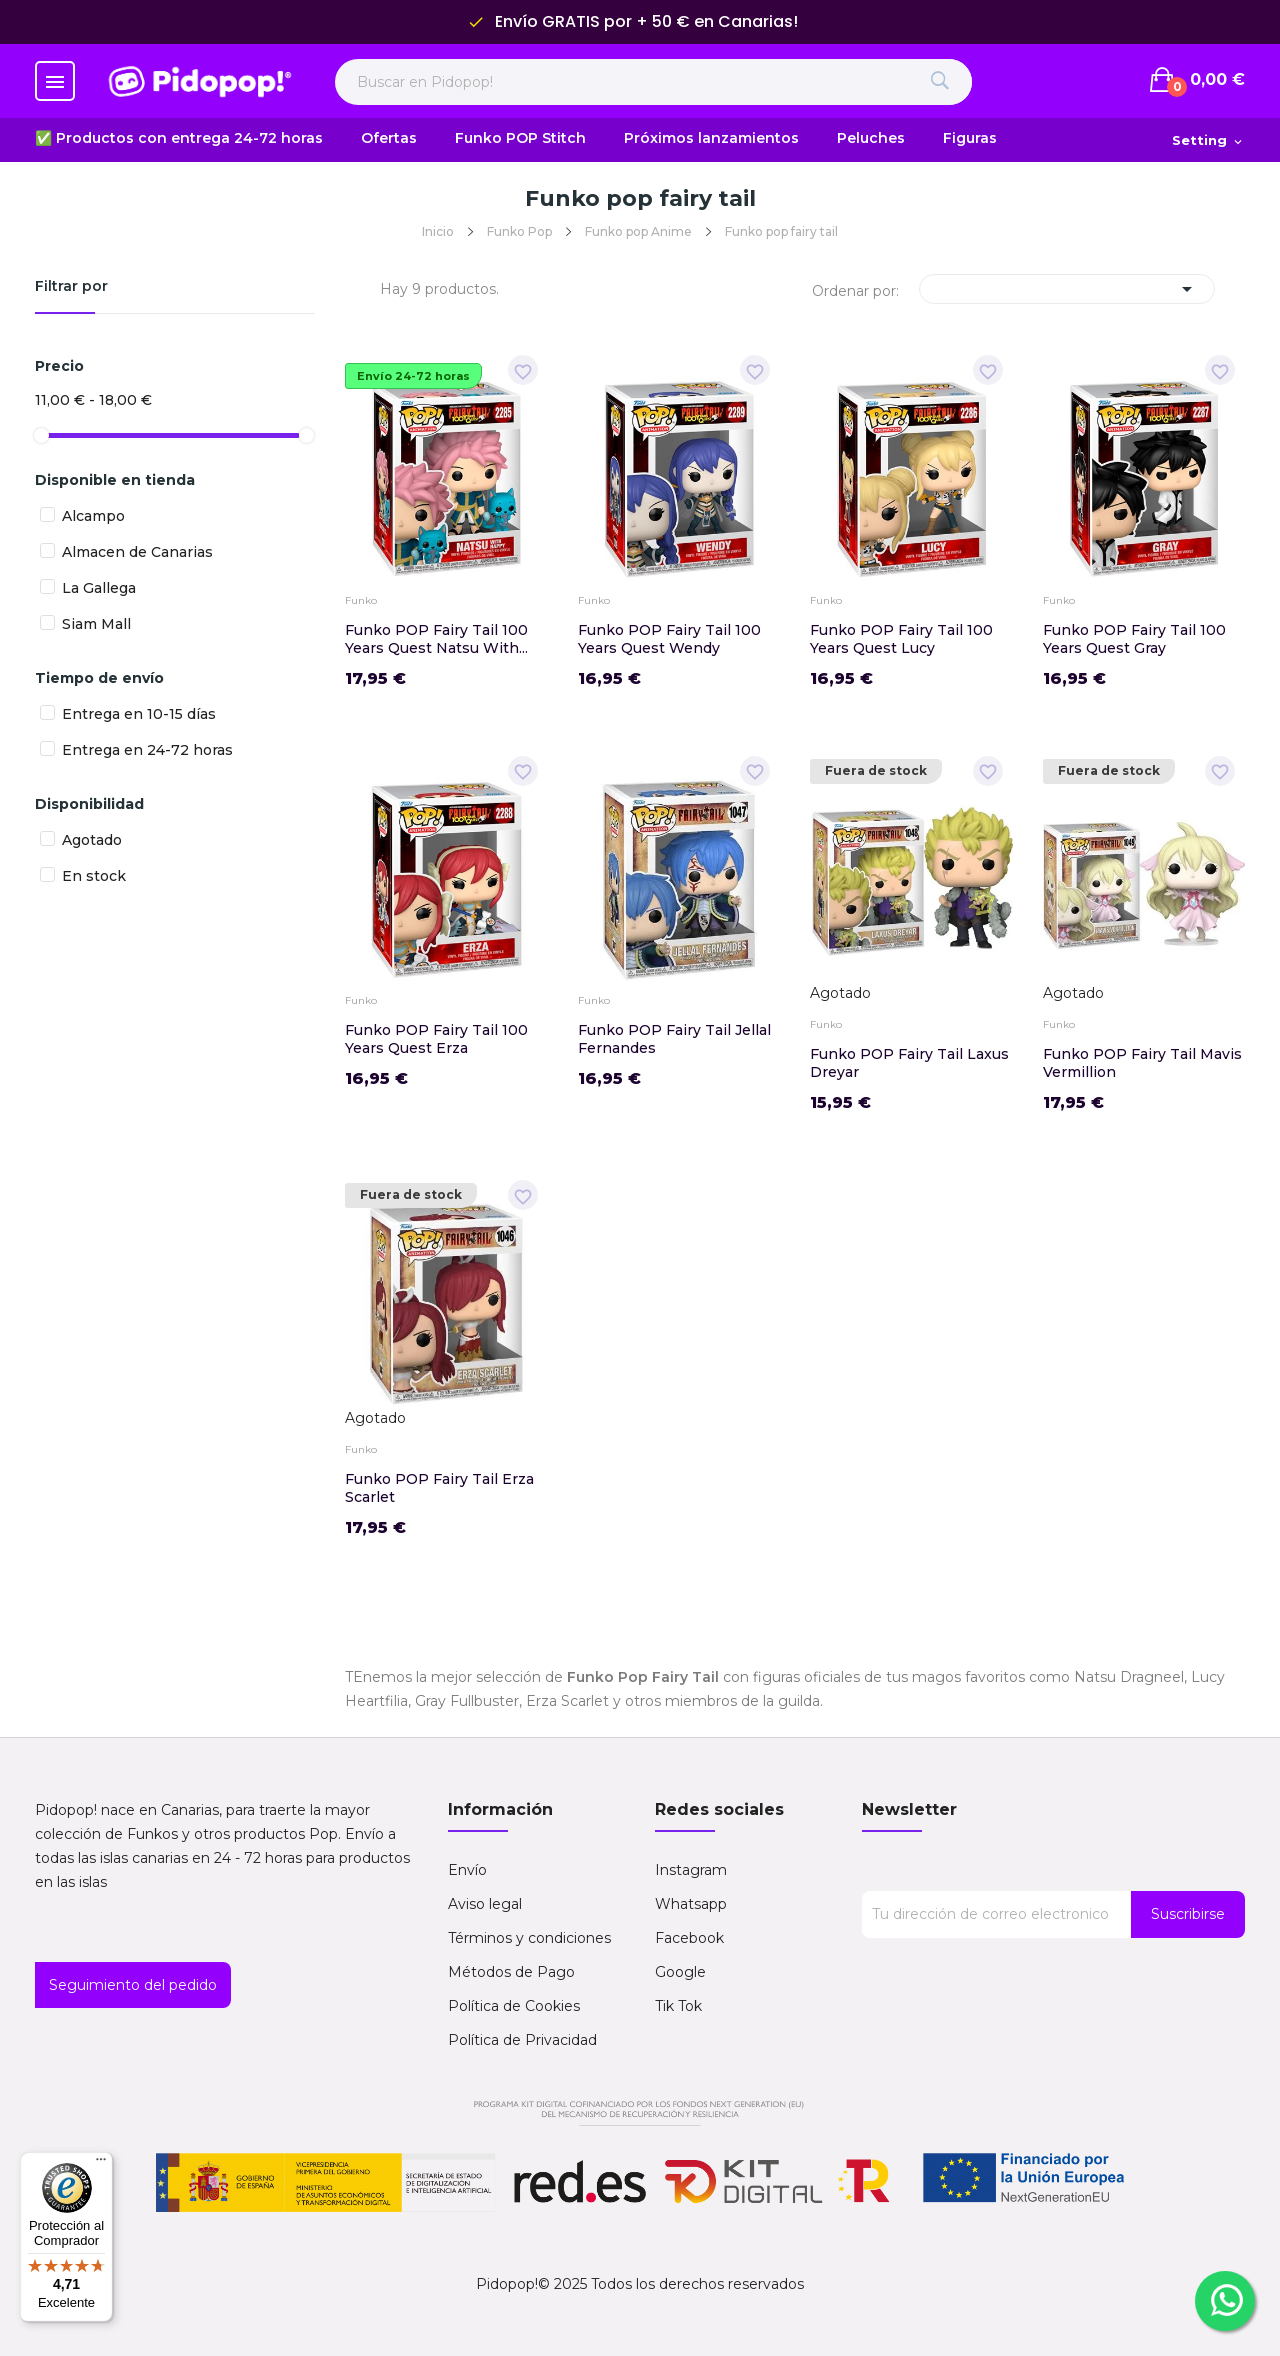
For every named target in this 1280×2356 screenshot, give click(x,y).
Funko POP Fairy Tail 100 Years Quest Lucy (901, 639)
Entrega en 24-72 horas (147, 750)
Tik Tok (678, 2006)
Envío (467, 1870)
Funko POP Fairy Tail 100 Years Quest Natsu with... (436, 639)
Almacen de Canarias (137, 552)
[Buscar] (939, 82)
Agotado (92, 840)
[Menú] (101, 2164)
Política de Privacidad (522, 2040)
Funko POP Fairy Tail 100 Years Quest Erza (436, 1039)
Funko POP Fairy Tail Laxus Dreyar (909, 1063)
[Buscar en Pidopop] (653, 82)
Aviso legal (485, 1904)
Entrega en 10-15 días (139, 714)
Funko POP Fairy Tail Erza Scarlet (439, 1488)
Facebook (689, 1938)
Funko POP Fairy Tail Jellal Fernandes (674, 1039)
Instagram (691, 1870)
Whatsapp (691, 1904)
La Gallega (99, 588)
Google (680, 1972)
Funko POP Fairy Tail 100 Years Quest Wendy (669, 639)
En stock (94, 876)
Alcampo (93, 516)
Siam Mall (96, 624)
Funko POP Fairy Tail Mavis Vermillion (1142, 1063)
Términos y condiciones (529, 1938)
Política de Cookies (514, 2006)
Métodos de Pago (511, 1972)
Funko (361, 601)
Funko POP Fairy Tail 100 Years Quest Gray (1134, 639)
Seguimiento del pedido (133, 1985)
